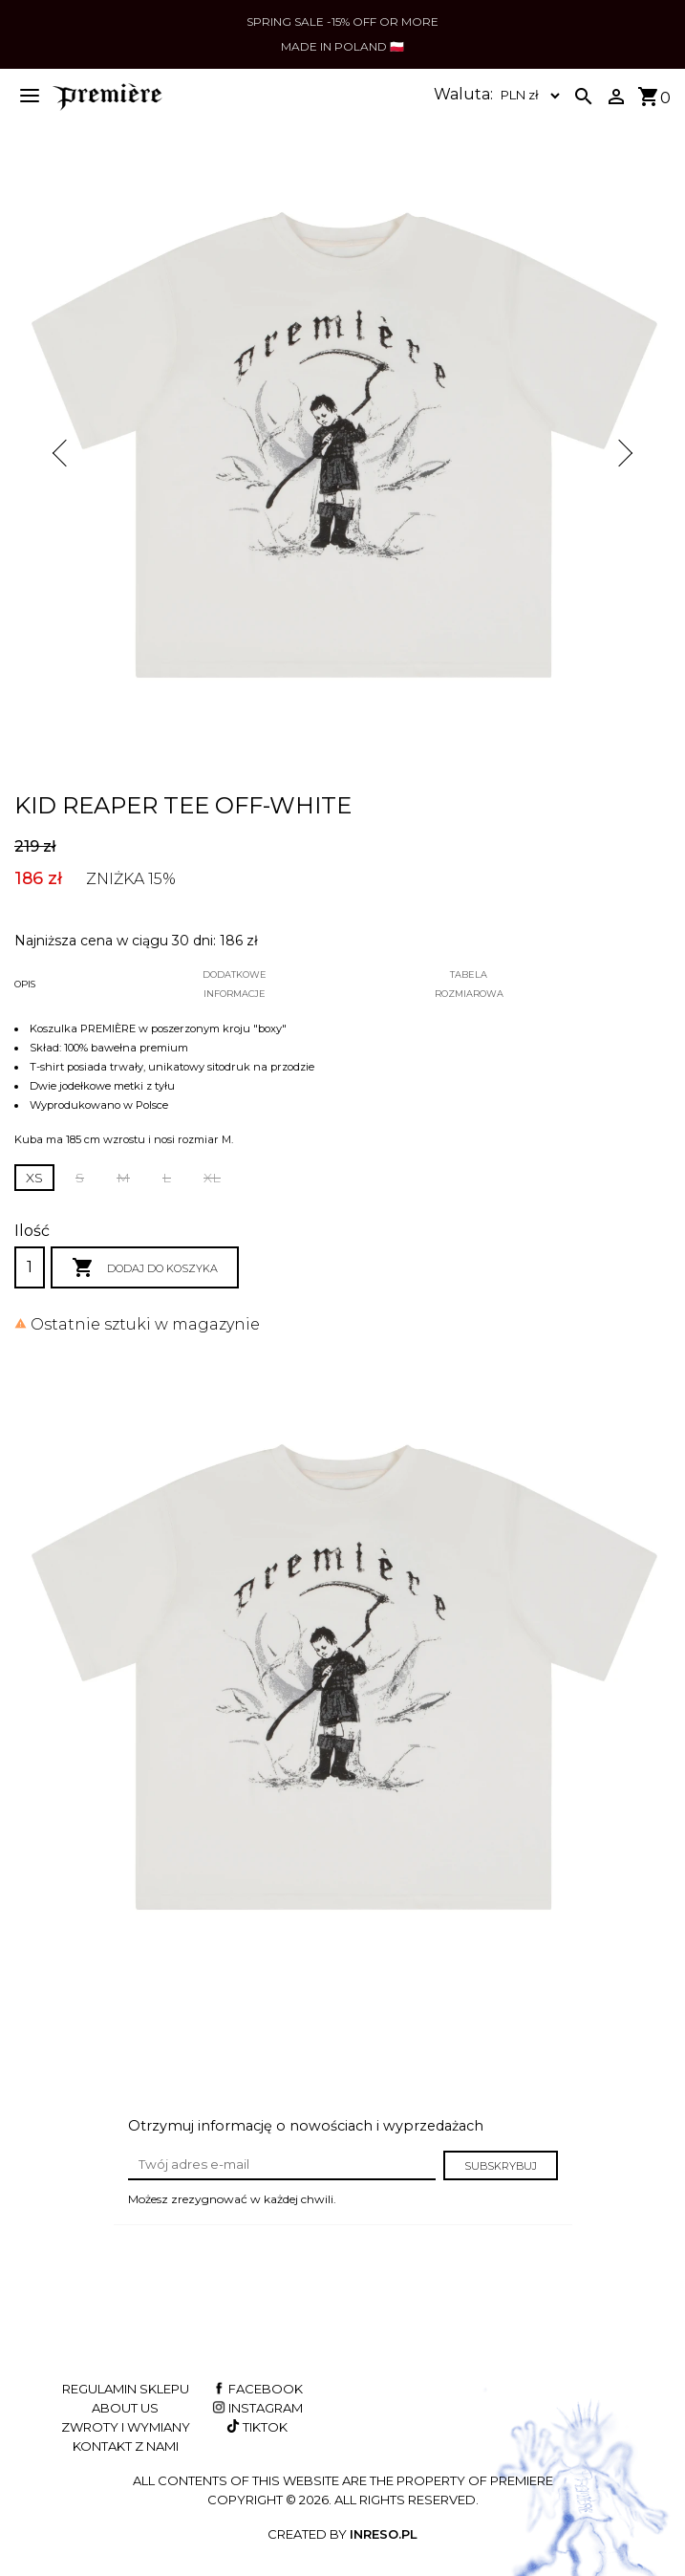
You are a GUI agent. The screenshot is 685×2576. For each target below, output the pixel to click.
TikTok (256, 2427)
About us (125, 2407)
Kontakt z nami (126, 2446)
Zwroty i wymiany (125, 2427)
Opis (24, 984)
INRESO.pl (383, 2534)
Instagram (256, 2407)
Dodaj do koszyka (145, 1268)
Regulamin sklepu (125, 2388)
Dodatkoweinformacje (235, 984)
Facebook (256, 2388)
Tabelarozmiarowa (469, 984)
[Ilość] (29, 1267)
